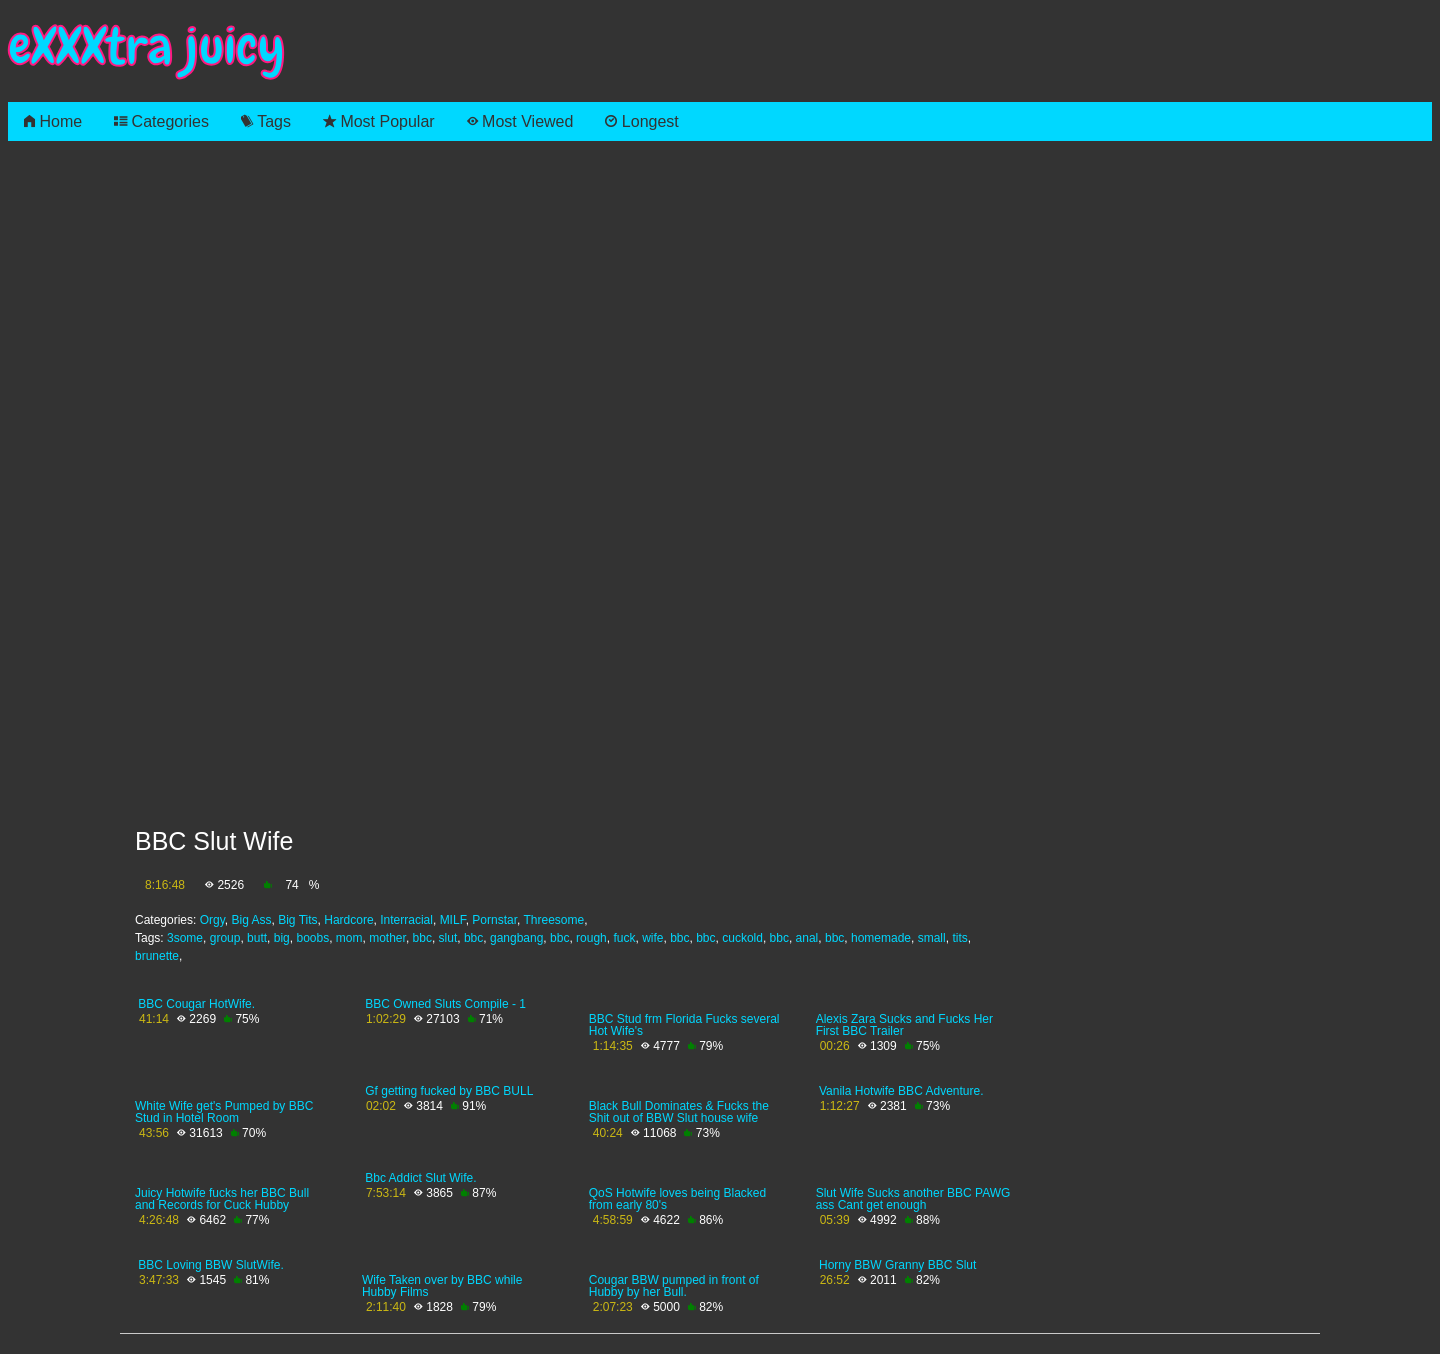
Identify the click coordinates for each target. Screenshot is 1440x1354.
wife (652, 938)
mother (387, 938)
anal (807, 938)
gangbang (516, 938)
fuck (624, 938)
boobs (312, 938)
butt (257, 938)
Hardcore (348, 920)
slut (448, 938)
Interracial (406, 920)
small (932, 938)
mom (349, 938)
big (282, 938)
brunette (157, 956)
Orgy (212, 920)
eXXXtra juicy (146, 46)
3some (185, 938)
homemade (881, 938)
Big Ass (252, 920)
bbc (422, 938)
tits (959, 938)
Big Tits (297, 920)
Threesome (553, 920)
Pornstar (494, 920)
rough (591, 938)
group (225, 938)
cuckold (742, 938)
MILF (453, 920)
